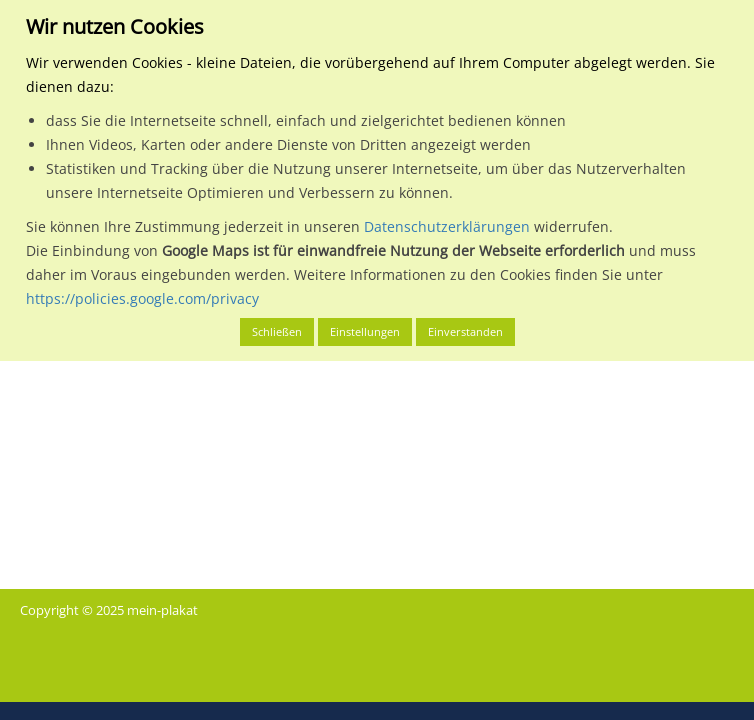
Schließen (277, 331)
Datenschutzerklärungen (447, 226)
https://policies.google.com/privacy (142, 298)
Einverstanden (465, 331)
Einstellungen (365, 331)
